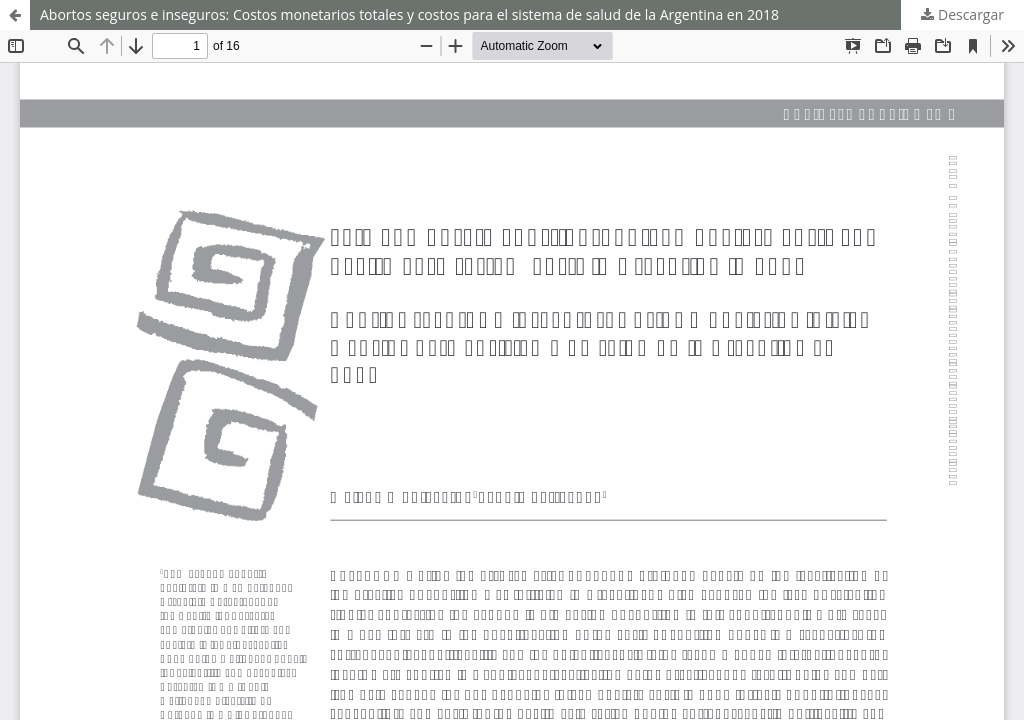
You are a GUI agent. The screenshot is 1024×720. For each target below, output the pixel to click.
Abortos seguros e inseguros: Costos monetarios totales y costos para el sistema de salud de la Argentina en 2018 (409, 14)
